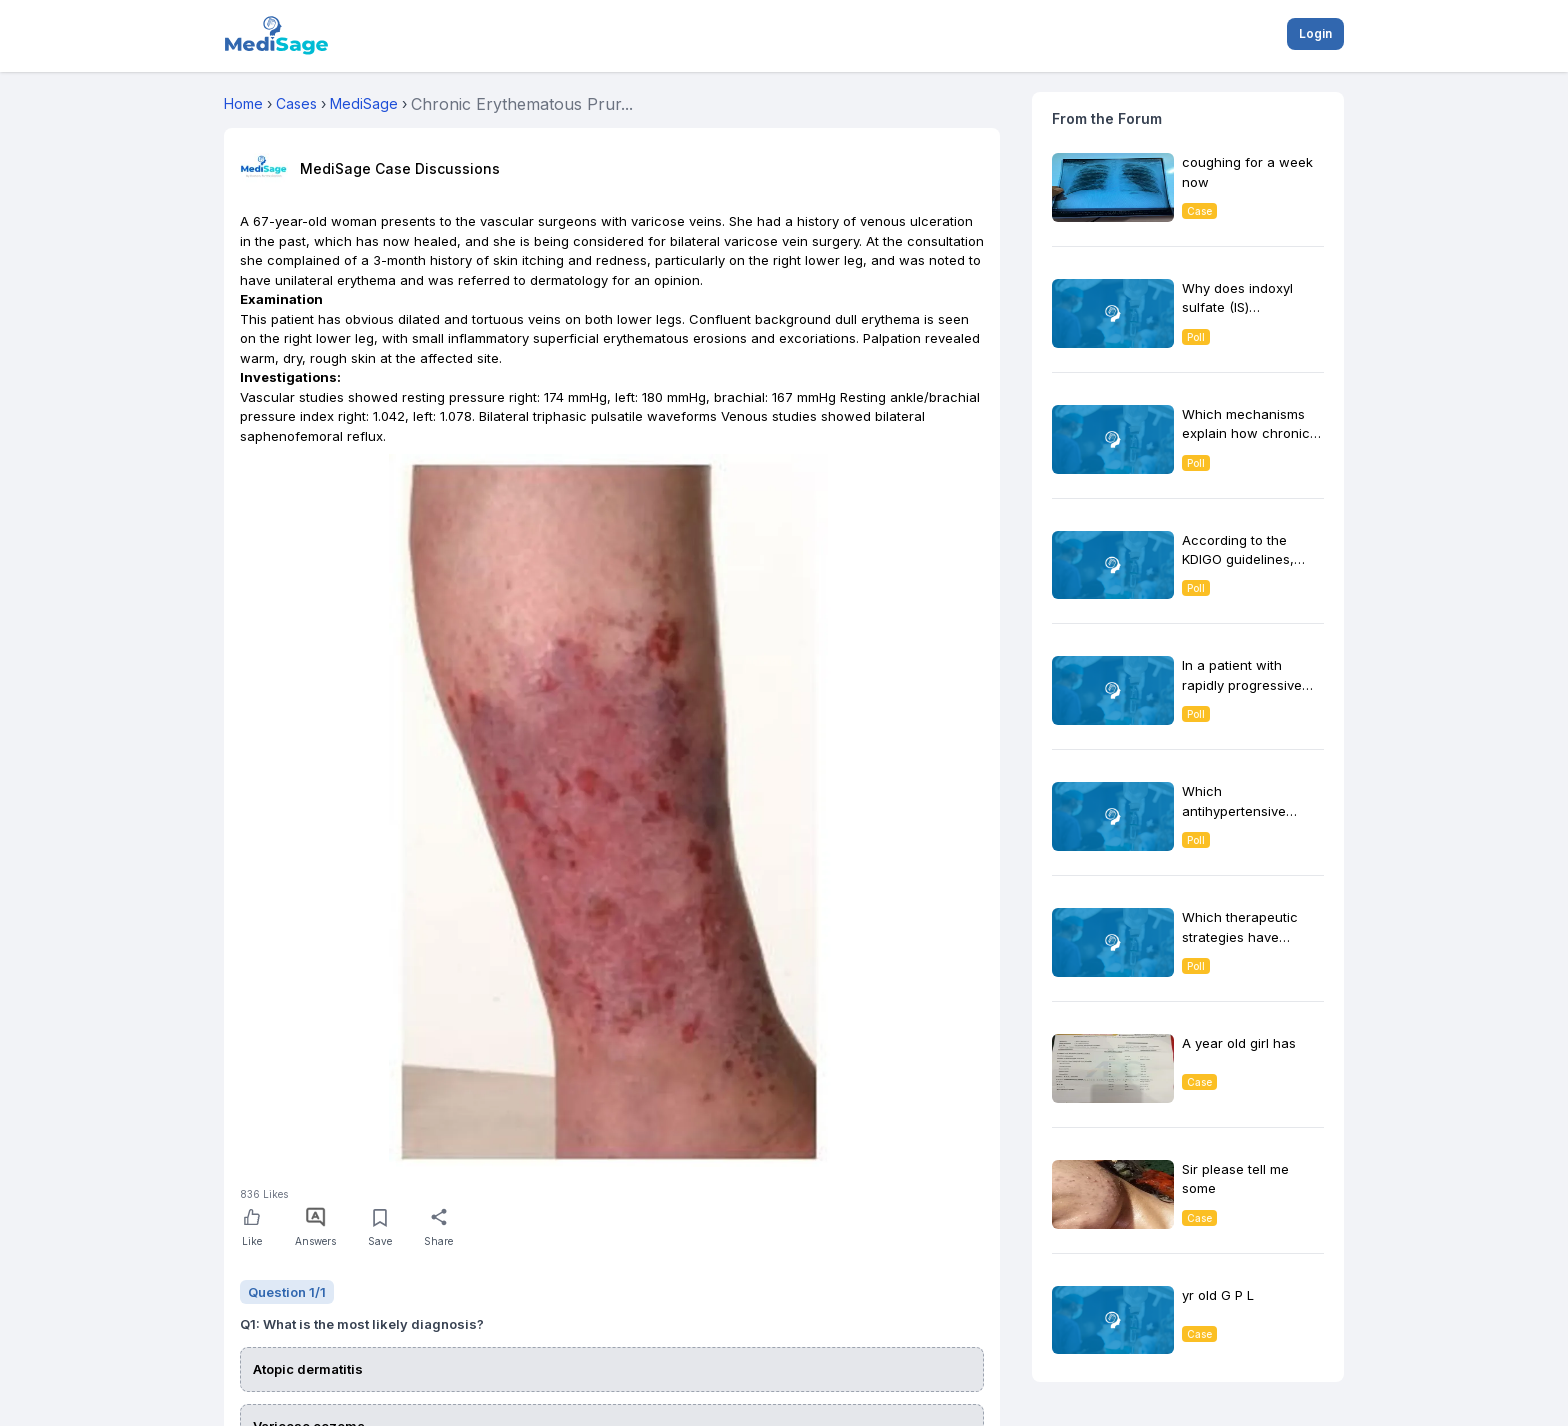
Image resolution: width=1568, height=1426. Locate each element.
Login (1315, 33)
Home (243, 103)
